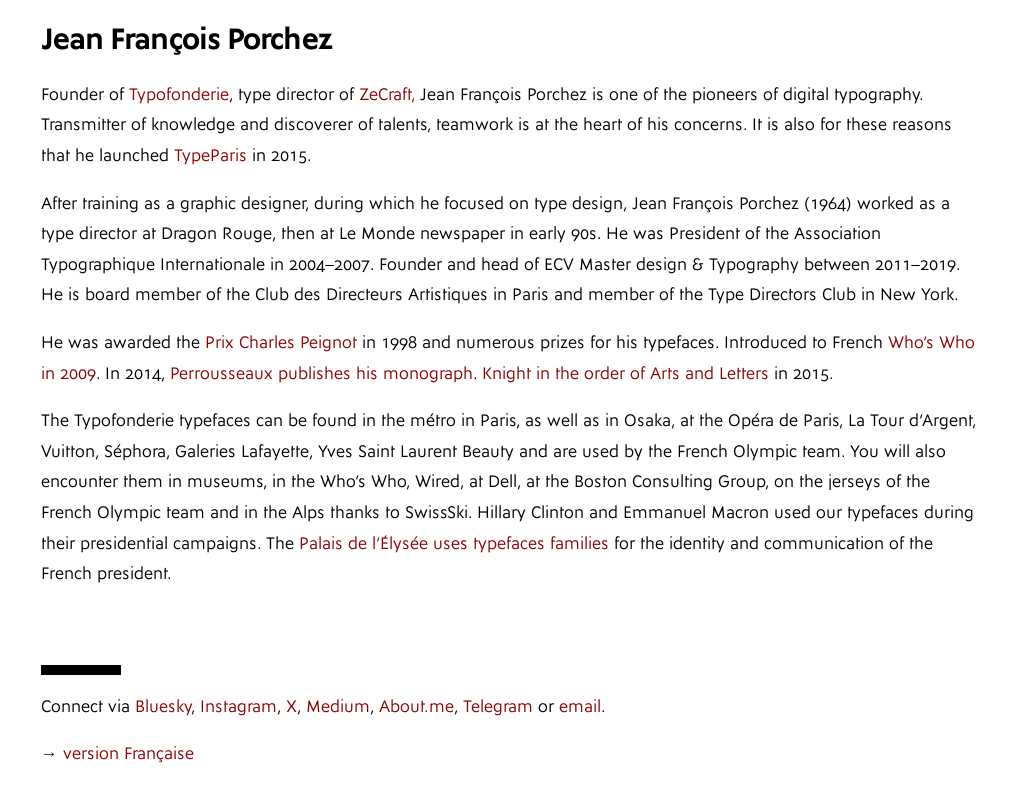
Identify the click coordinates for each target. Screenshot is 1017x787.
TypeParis (210, 155)
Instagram (238, 706)
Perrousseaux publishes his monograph (321, 373)
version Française (128, 753)
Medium (338, 706)
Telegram (498, 706)
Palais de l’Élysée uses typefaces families (454, 543)
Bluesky (163, 706)
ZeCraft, (387, 94)
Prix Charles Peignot (281, 342)
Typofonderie (179, 94)
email (580, 706)
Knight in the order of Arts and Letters (625, 373)
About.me (416, 706)
